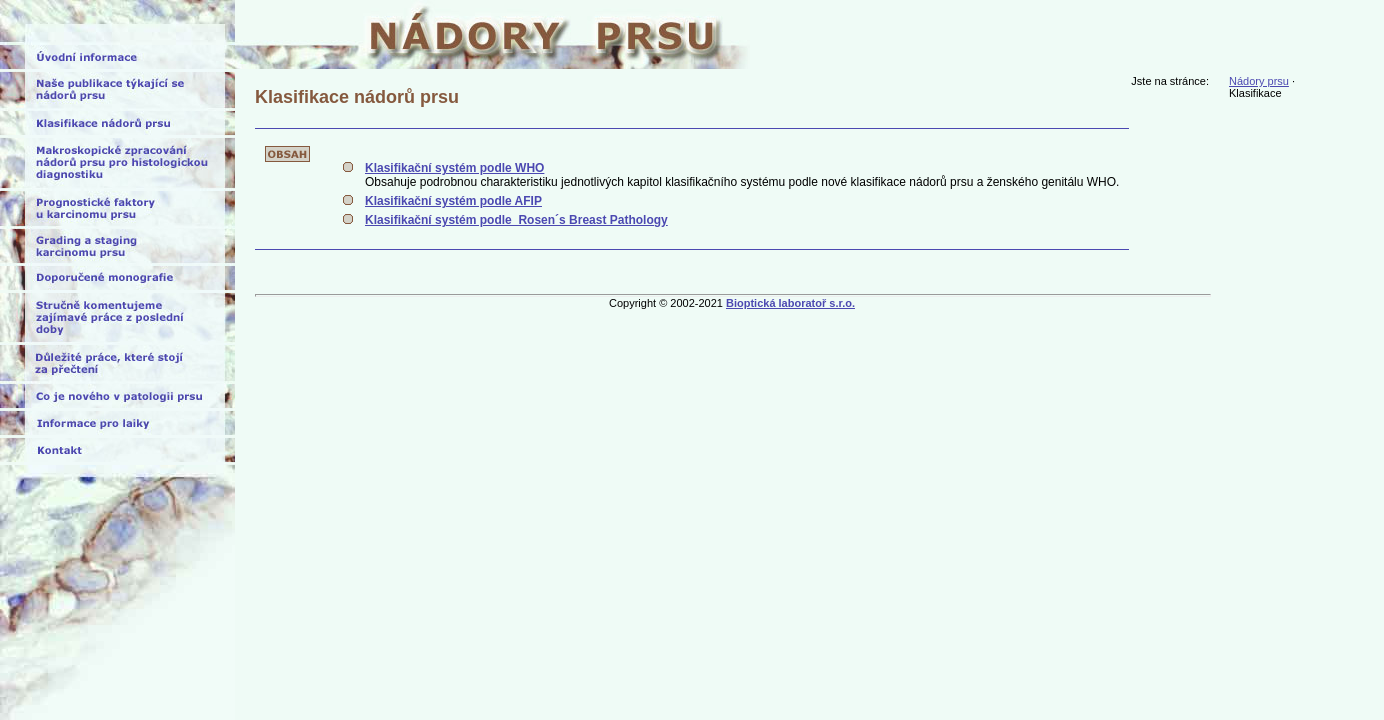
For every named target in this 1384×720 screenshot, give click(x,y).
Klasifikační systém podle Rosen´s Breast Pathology (516, 220)
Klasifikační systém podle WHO (454, 168)
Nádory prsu (1259, 81)
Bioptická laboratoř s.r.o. (790, 303)
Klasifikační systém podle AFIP (453, 201)
